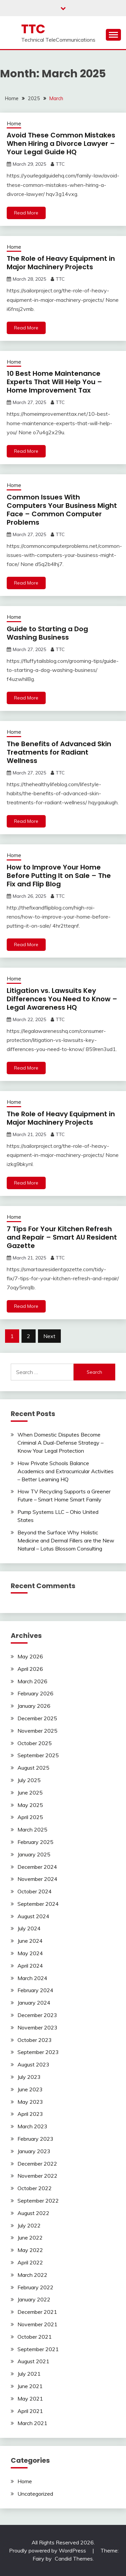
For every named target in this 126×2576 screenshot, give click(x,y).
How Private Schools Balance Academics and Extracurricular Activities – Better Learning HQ (65, 1471)
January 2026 (33, 1705)
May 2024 (30, 1953)
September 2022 (38, 2200)
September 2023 (38, 2052)
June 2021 (30, 2386)
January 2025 (33, 1854)
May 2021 (30, 2398)
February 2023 (35, 2138)
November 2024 (37, 1879)
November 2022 (37, 2175)
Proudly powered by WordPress (48, 2550)
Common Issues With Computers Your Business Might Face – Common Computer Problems (62, 509)
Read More (26, 213)
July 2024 (29, 1928)
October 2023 (34, 2040)
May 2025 (30, 1805)
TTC (33, 29)
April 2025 (30, 1817)
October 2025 (34, 1743)
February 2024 (35, 1990)
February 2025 (35, 1842)
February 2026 (35, 1693)
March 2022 (32, 2274)
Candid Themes (74, 2558)
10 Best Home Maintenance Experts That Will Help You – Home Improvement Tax (54, 382)
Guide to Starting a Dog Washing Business (47, 633)
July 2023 (29, 2077)
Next (49, 1336)
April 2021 (30, 2411)
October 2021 (34, 2336)
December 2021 (37, 2311)
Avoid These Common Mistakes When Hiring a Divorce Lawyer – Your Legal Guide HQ (61, 143)
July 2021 (29, 2373)
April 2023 (30, 2113)
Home (14, 123)
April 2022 (30, 2262)
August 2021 (33, 2361)
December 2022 (37, 2163)
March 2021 (32, 2423)
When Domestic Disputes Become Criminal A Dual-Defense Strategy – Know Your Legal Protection (60, 1442)
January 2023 (33, 2151)
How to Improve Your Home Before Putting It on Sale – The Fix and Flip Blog (59, 875)
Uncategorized (35, 2493)
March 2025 (32, 1829)
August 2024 (33, 1916)
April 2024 (30, 1965)
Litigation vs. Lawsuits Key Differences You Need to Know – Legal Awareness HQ (62, 999)
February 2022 (35, 2287)
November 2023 (37, 2027)
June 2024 (30, 1940)
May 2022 (30, 2250)
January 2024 (33, 2002)
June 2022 (30, 2237)
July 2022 (29, 2225)
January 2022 (33, 2299)
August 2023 (33, 2064)
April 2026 (30, 1668)
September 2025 (38, 1755)
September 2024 (38, 1903)
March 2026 (32, 1681)
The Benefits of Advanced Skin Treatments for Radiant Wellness (59, 752)
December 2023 (37, 2015)
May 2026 (30, 1656)
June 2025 (30, 1792)
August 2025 (33, 1767)
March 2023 (32, 2126)
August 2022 (33, 2213)
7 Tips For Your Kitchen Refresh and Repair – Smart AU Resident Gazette (62, 1237)
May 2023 (30, 2101)
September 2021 (38, 2349)
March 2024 (32, 1978)
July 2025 (29, 1780)
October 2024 (34, 1891)
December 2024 (37, 1866)
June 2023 (30, 2089)
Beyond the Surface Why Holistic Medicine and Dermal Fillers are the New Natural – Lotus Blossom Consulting (65, 1540)
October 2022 (34, 2188)
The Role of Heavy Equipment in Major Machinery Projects (61, 263)
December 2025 (37, 1718)
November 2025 (37, 1730)
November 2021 (37, 2324)
